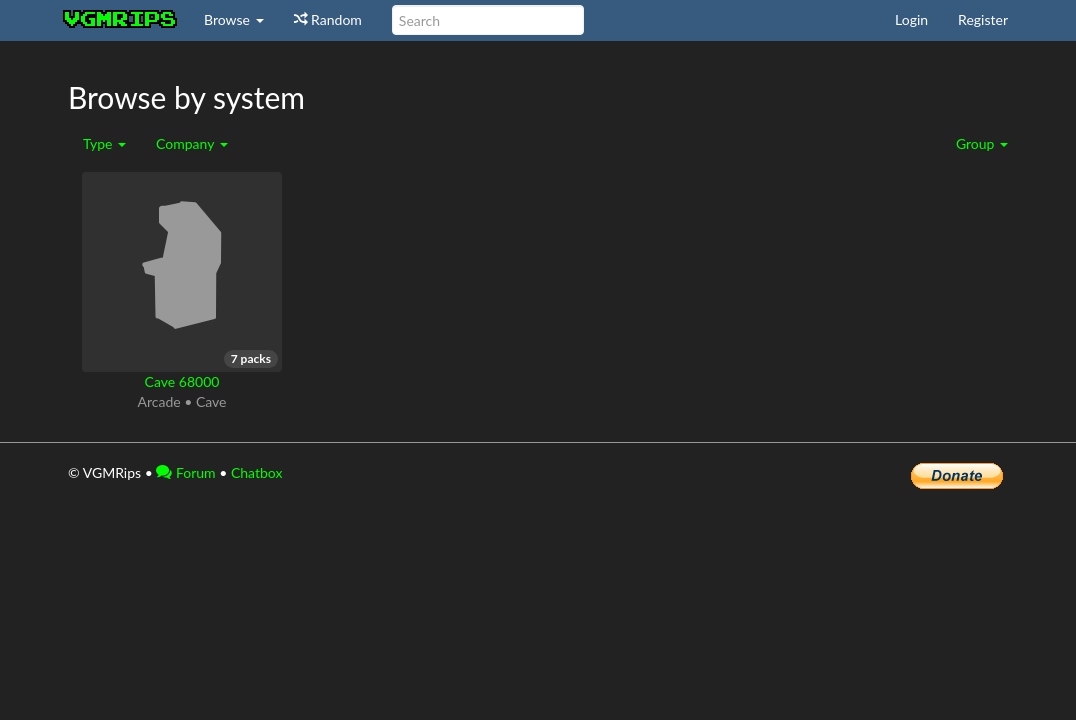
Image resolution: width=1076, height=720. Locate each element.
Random (328, 19)
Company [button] (192, 143)
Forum (185, 472)
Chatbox (257, 472)
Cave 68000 (182, 381)
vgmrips (121, 20)
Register (983, 19)
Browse (234, 19)
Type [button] (104, 143)
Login (911, 19)
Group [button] (982, 143)
